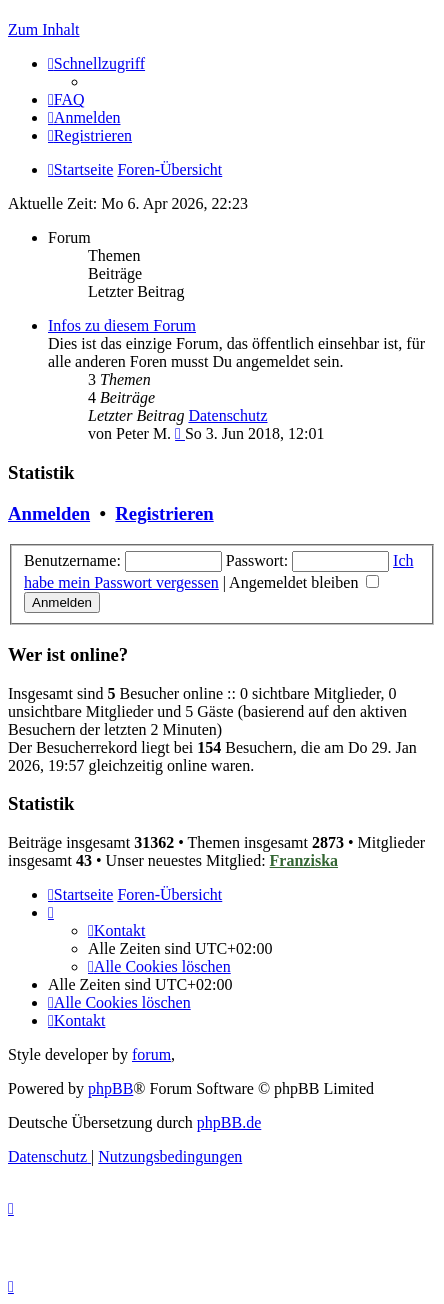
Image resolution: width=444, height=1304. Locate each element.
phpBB (110, 1088)
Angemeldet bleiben (304, 582)
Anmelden (49, 513)
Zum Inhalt (44, 29)
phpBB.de (229, 1122)
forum (151, 1054)
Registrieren (164, 513)
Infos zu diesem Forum (122, 325)
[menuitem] (66, 99)
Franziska (304, 860)
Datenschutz (227, 415)
